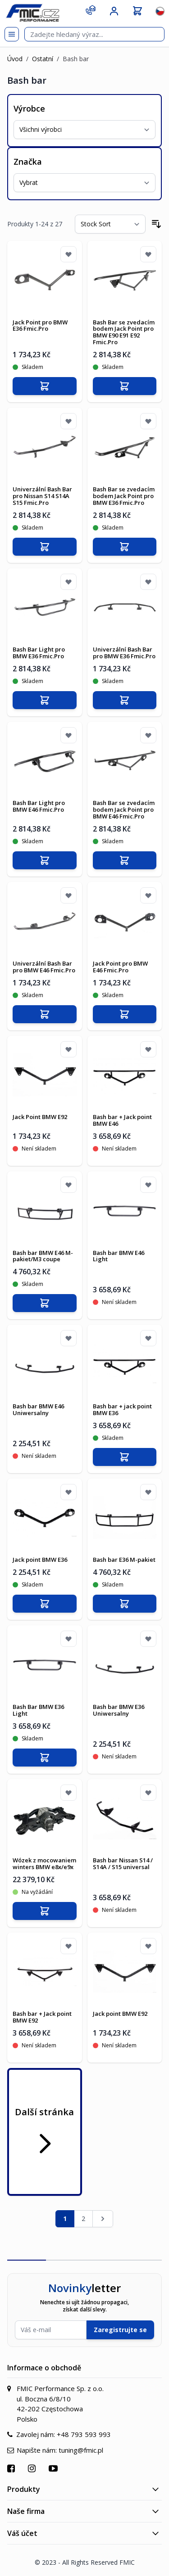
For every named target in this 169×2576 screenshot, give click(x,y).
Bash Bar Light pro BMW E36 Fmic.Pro (39, 652)
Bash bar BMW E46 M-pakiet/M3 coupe (43, 1256)
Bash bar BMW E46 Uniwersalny (38, 1409)
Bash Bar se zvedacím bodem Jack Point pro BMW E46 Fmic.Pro (124, 809)
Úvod (15, 58)
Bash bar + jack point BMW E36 (122, 1409)
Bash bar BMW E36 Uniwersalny (118, 1710)
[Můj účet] (114, 11)
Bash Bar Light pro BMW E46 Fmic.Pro (39, 806)
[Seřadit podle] (110, 224)
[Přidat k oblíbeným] (68, 254)
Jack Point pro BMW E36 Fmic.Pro (40, 325)
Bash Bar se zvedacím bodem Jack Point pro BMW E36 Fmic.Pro (124, 496)
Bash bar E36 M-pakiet (124, 1559)
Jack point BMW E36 (40, 1559)
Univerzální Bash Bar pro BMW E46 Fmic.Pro (44, 966)
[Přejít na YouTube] (54, 2468)
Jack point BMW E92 (120, 2014)
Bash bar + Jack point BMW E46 (122, 1120)
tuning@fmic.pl (81, 2450)
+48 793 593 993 (84, 2434)
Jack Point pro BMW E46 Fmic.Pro (120, 966)
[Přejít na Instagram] (33, 2468)
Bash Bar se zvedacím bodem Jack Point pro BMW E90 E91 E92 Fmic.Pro (124, 332)
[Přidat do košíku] (45, 386)
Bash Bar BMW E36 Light (38, 1710)
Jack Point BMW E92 (40, 1117)
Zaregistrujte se (120, 2329)
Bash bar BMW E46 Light (118, 1256)
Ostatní (42, 58)
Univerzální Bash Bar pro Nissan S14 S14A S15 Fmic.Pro (42, 496)
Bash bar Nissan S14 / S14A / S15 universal (123, 1863)
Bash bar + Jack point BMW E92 (42, 2017)
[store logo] (32, 13)
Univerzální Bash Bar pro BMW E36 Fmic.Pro (124, 652)
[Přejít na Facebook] (12, 2468)
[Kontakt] (90, 9)
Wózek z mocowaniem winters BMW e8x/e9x (44, 1863)
